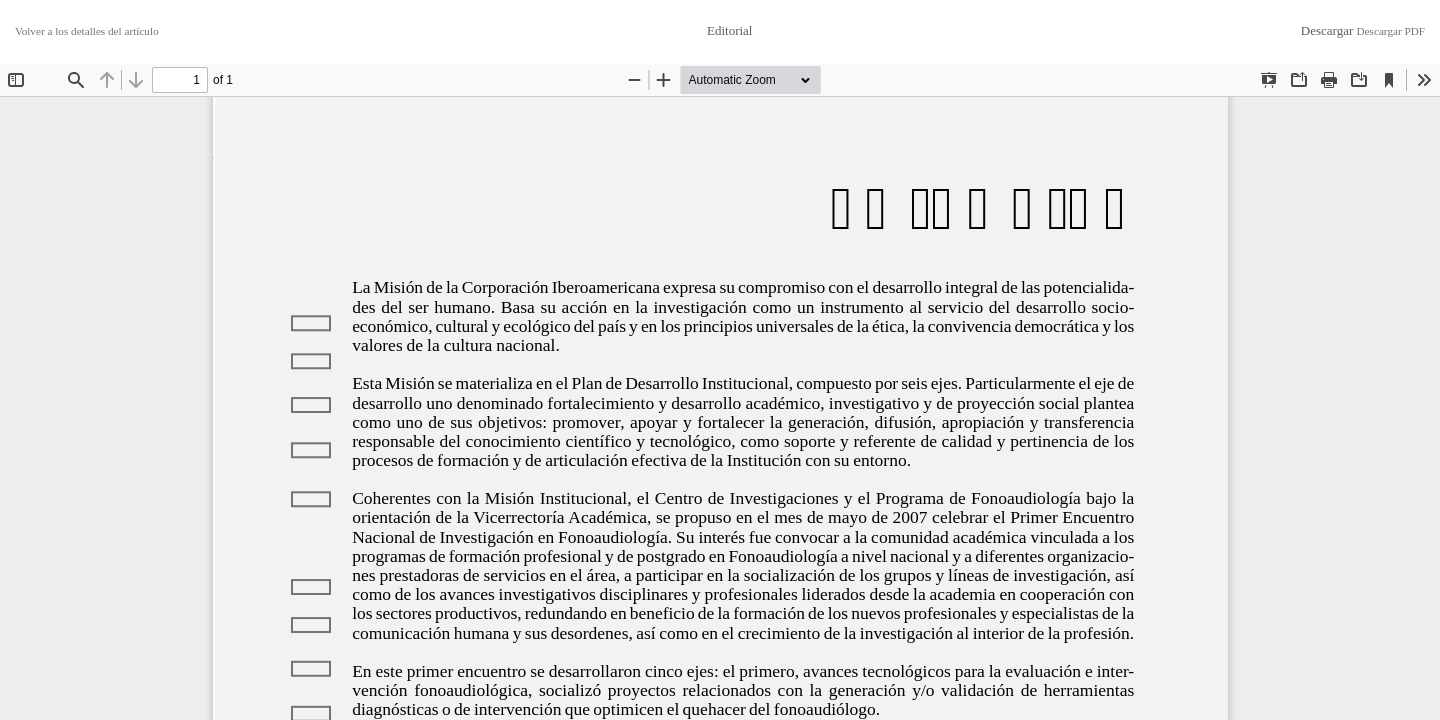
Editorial (730, 30)
